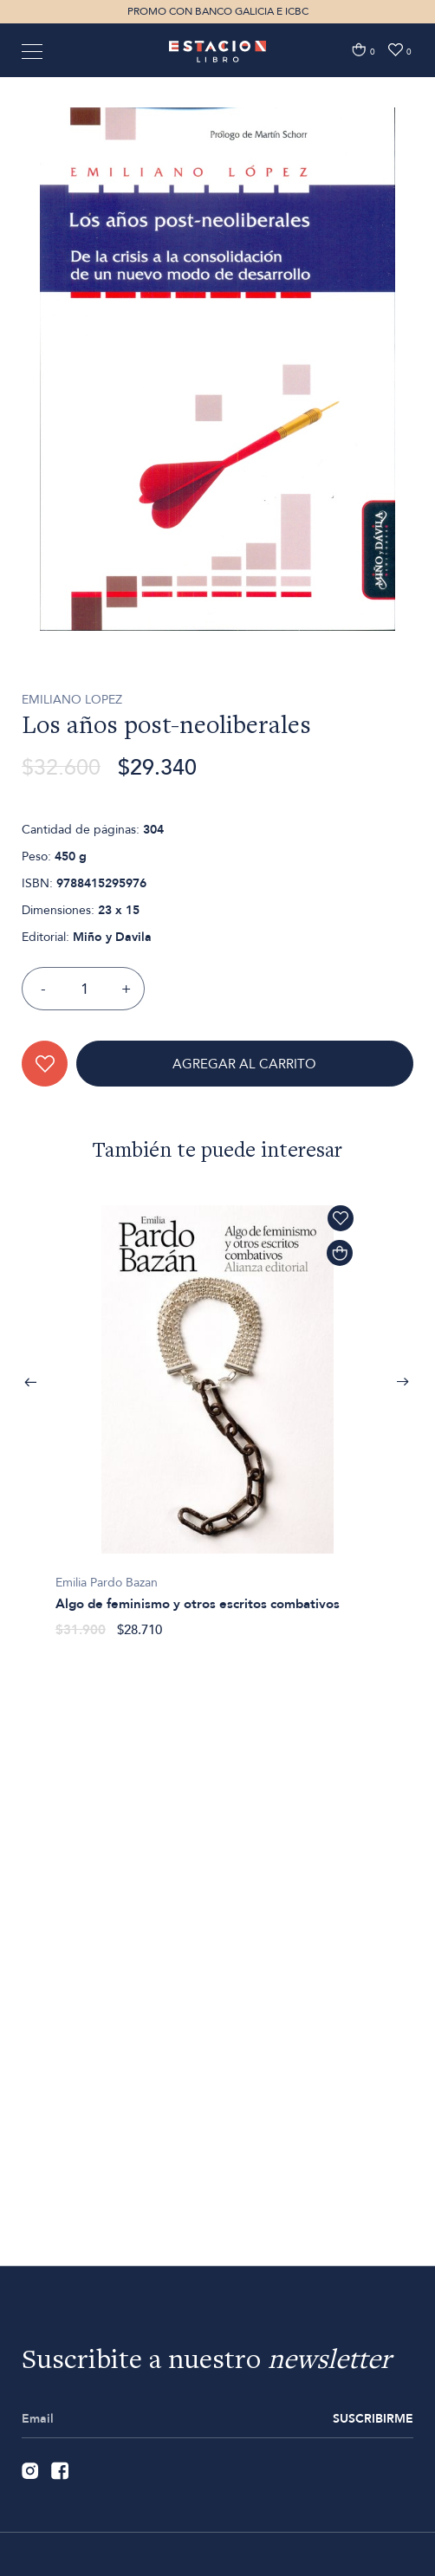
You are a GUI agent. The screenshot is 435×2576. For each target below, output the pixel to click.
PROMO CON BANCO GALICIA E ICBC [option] (217, 11)
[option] (217, 438)
